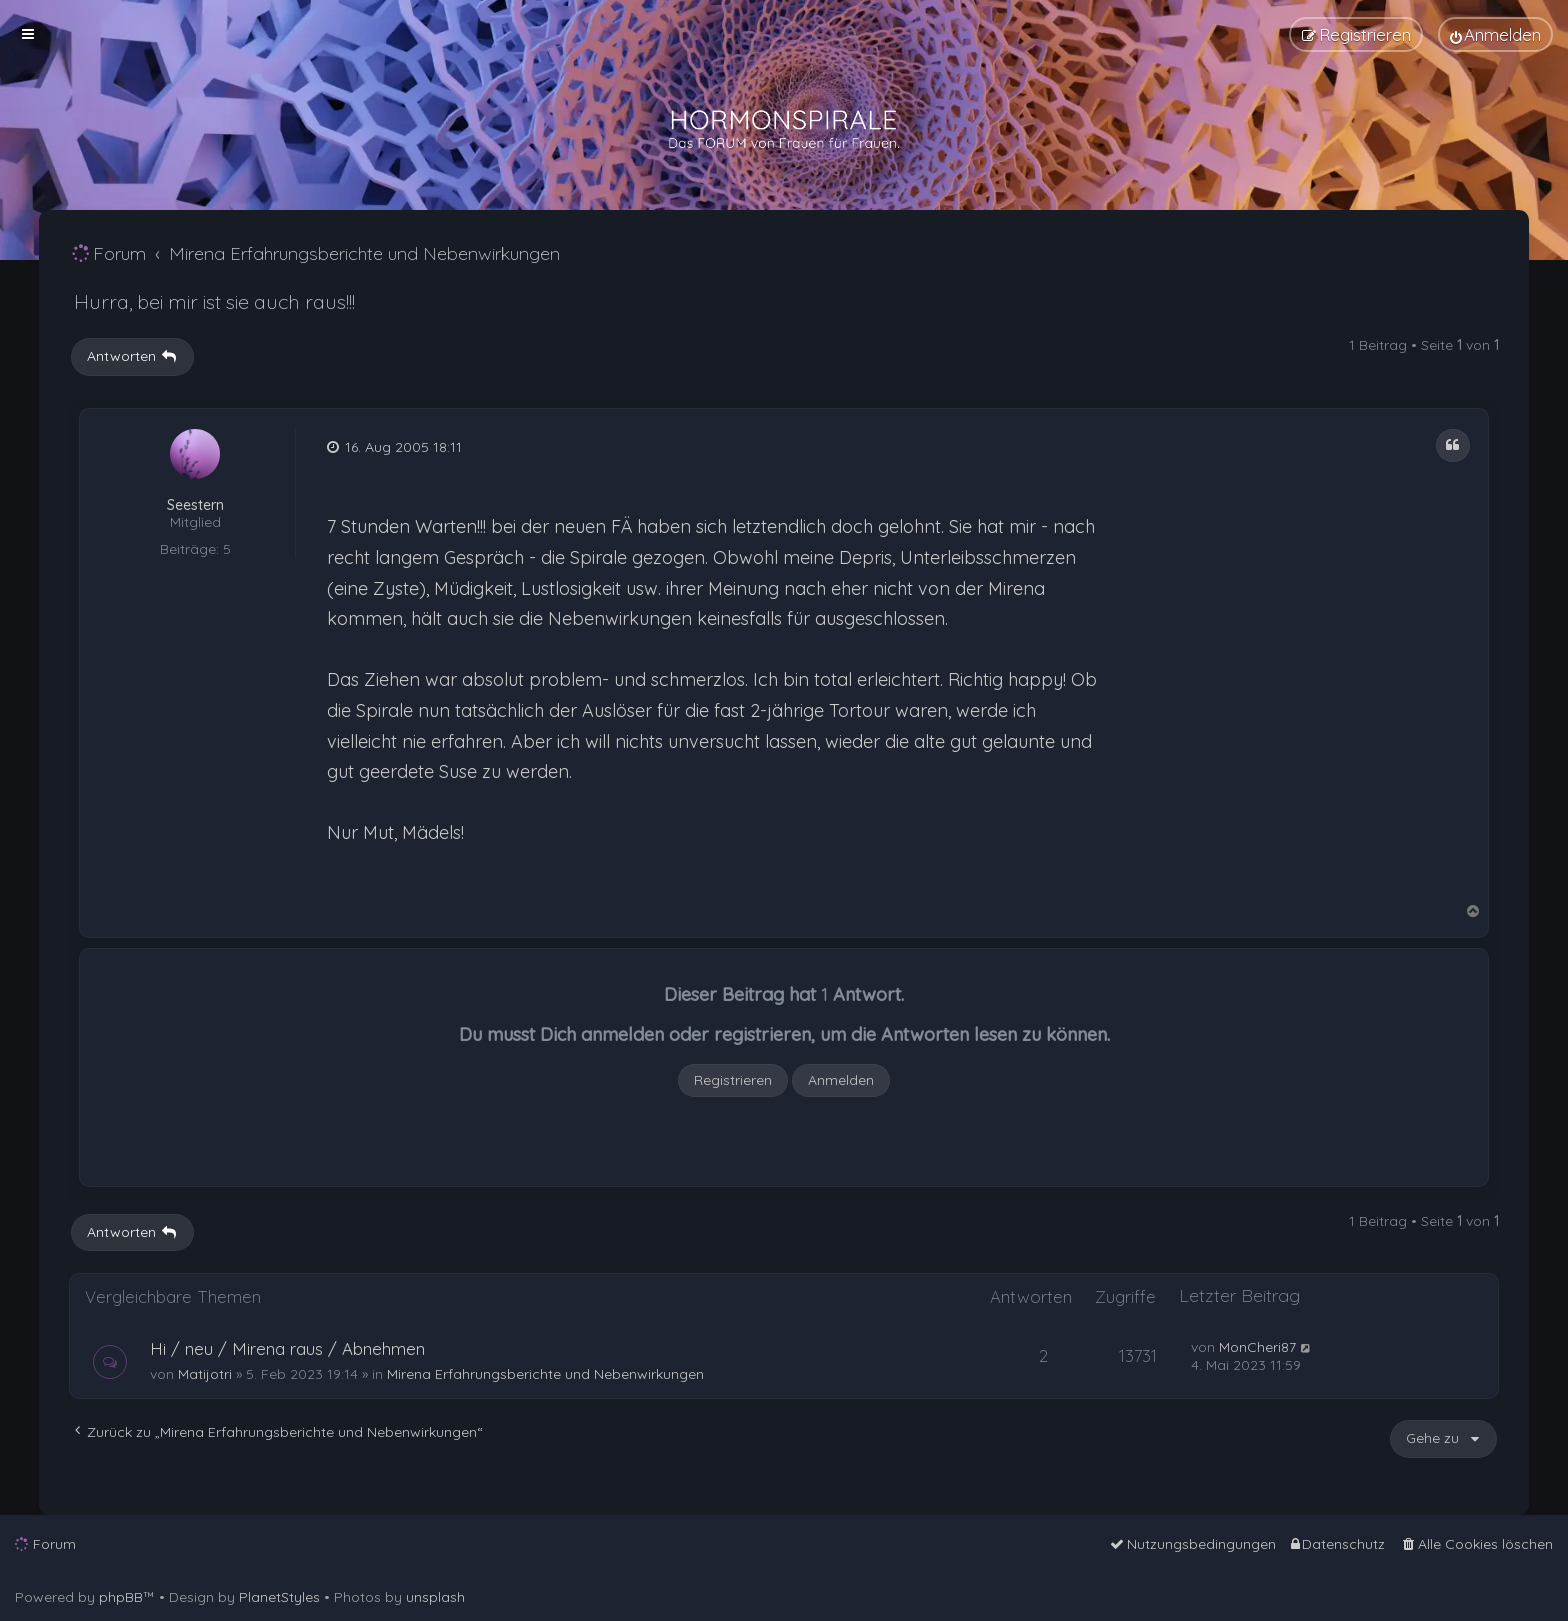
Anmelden (841, 1080)
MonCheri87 (1257, 1347)
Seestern (195, 505)
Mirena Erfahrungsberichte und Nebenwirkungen (545, 1374)
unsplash (435, 1597)
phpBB (121, 1597)
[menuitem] (1495, 34)
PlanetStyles (279, 1597)
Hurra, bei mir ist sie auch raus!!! (214, 301)
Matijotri (205, 1374)
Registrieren (733, 1080)
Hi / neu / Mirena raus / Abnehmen (287, 1348)
